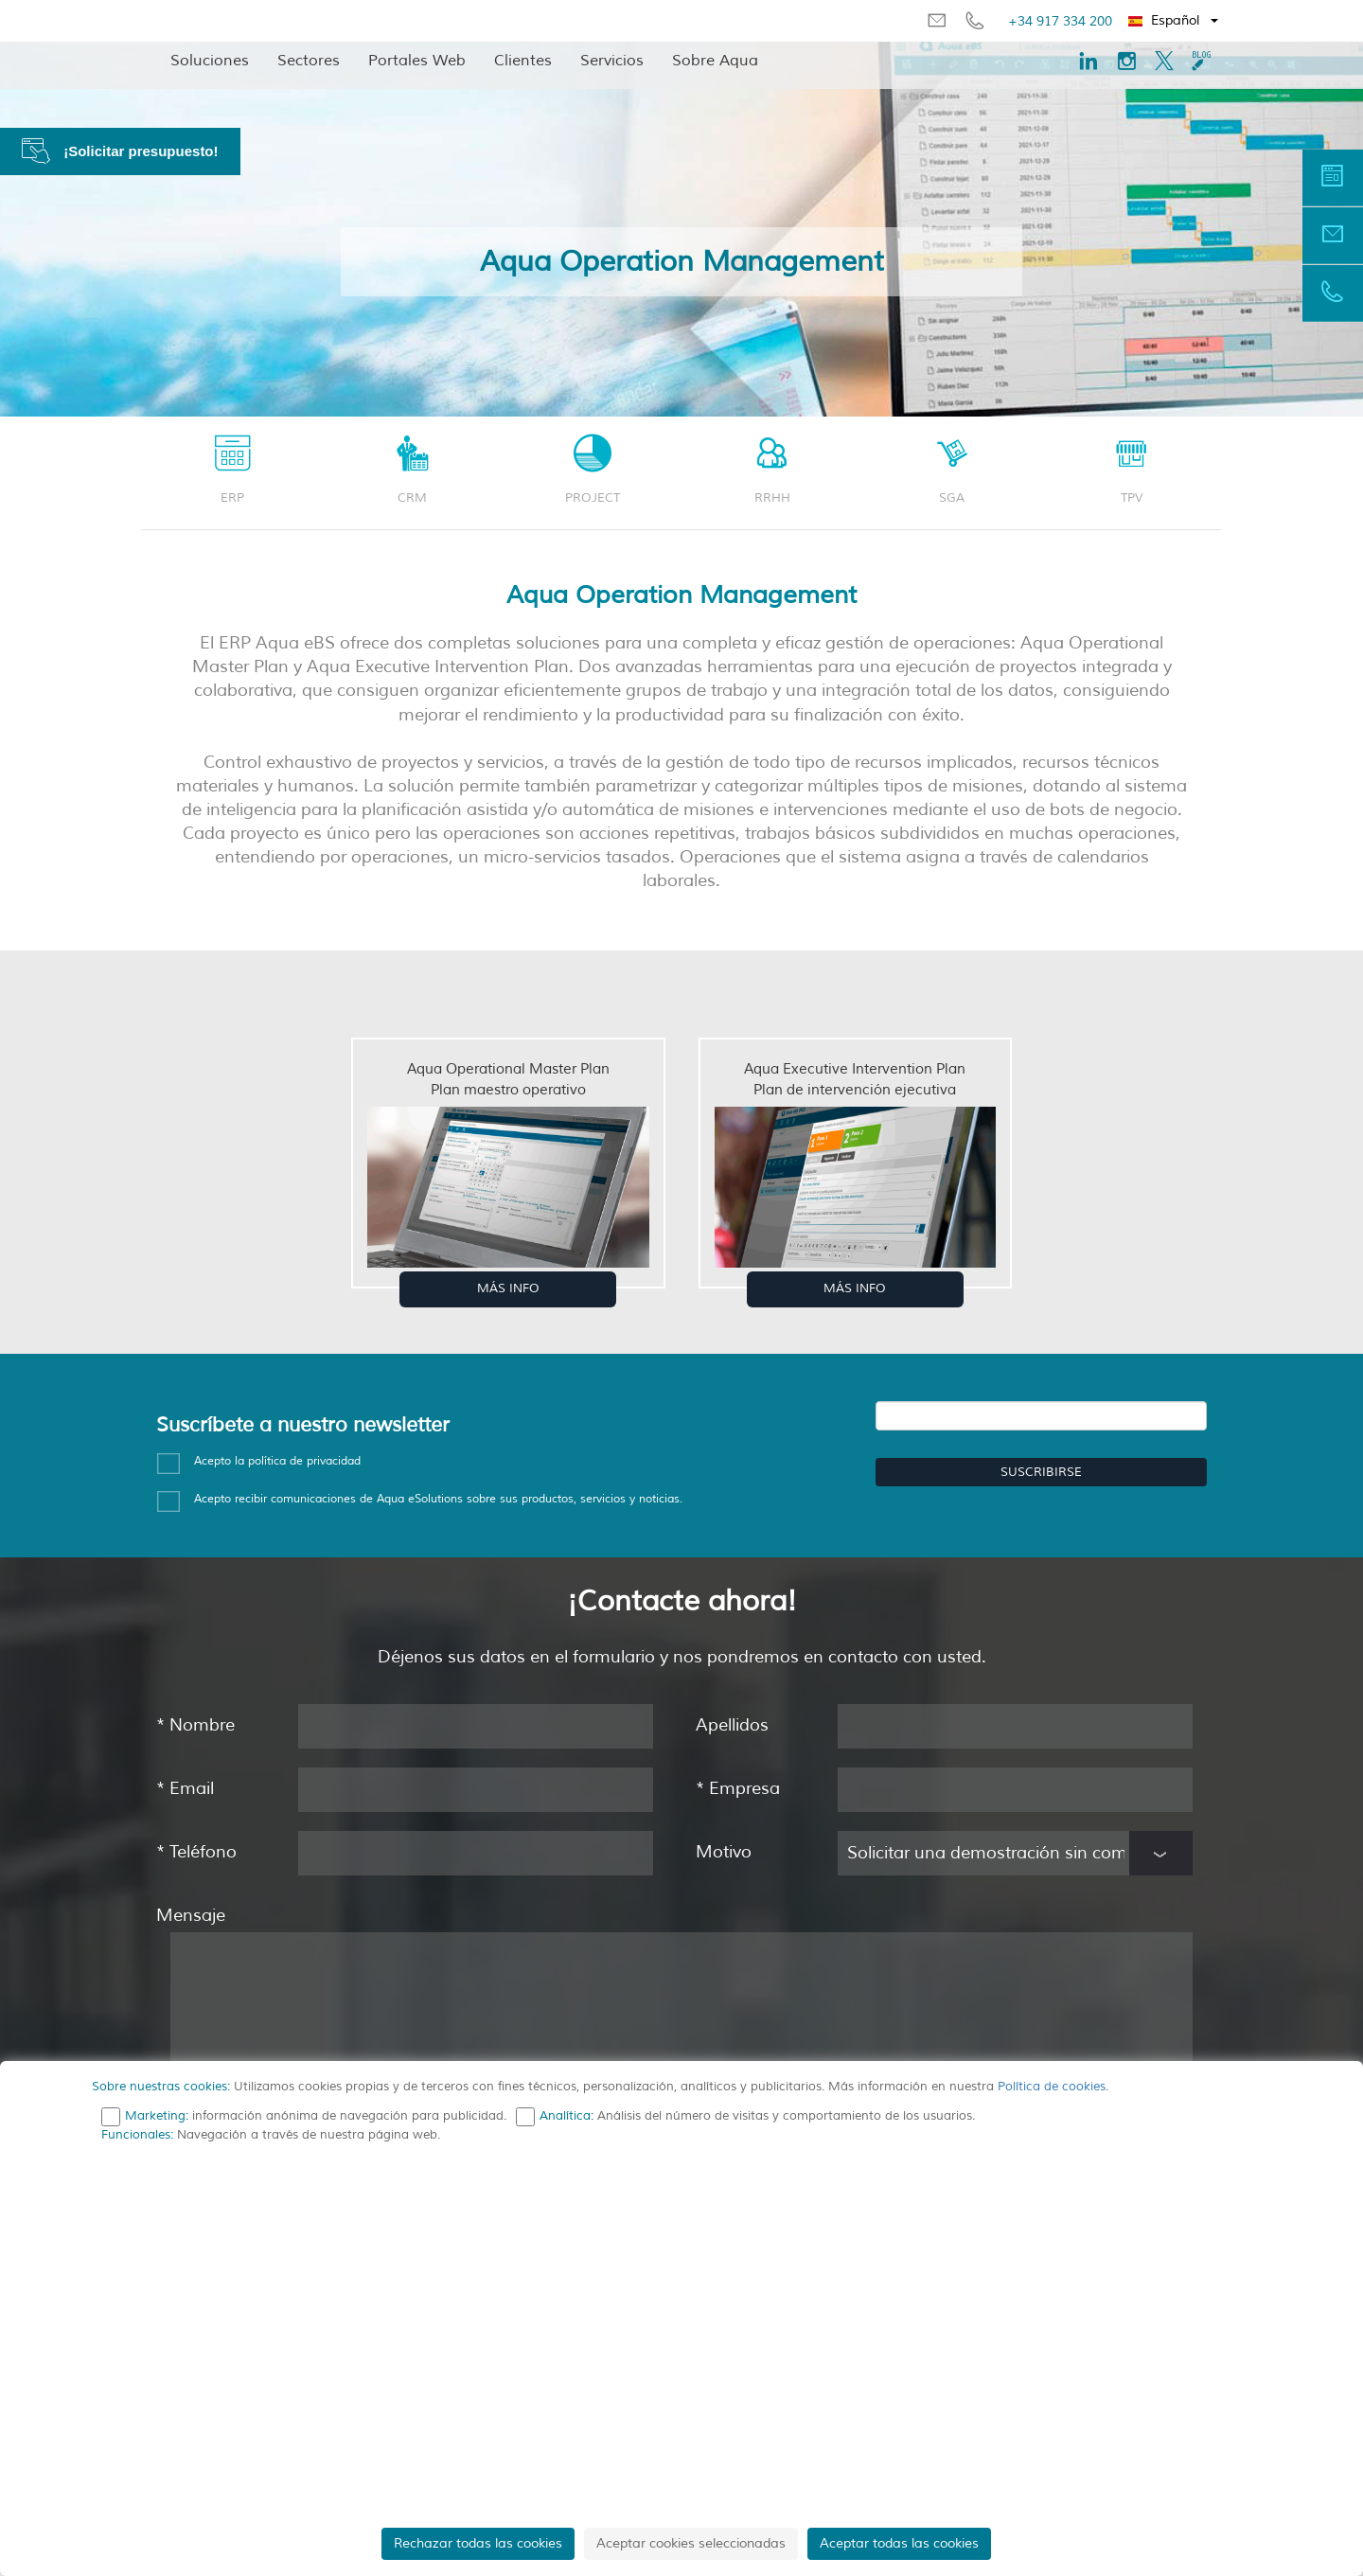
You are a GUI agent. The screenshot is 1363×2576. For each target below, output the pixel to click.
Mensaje (190, 1915)
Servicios (612, 60)
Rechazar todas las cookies (478, 2543)
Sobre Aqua (715, 60)
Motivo (724, 1851)
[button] (1174, 21)
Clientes (523, 60)
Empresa (738, 1788)
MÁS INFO (508, 1288)
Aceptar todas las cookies (899, 2543)
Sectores (308, 60)
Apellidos (732, 1724)
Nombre (195, 1724)
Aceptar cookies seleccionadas (691, 2543)
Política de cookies (1052, 2086)
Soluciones (209, 60)
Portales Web (417, 60)
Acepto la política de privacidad (277, 1461)
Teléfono (196, 1851)
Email (185, 1788)
